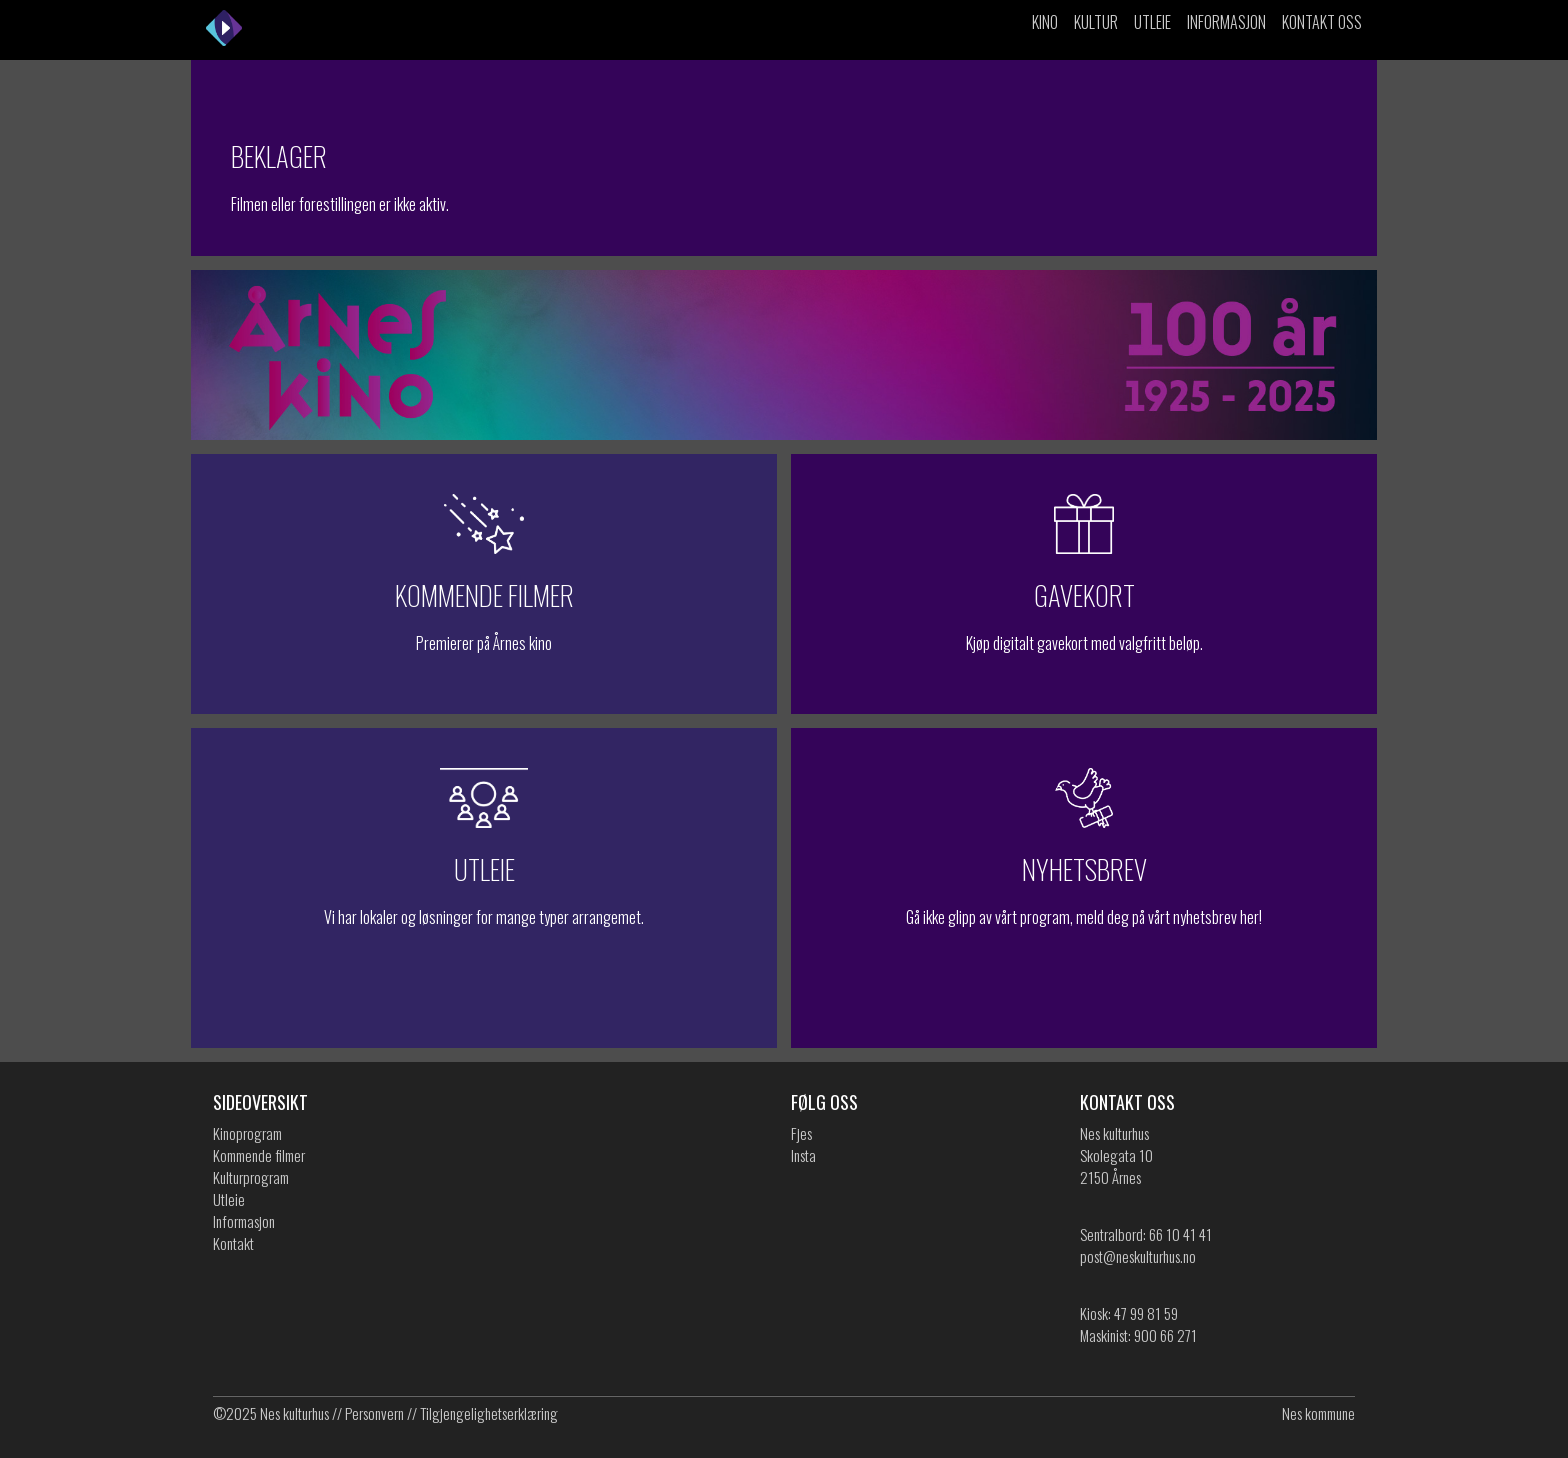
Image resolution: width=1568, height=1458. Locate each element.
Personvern (374, 1413)
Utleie (1152, 22)
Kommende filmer (259, 1155)
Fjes (801, 1133)
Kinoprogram (247, 1133)
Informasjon (1226, 22)
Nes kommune (1318, 1413)
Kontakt (233, 1243)
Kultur (1096, 22)
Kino (1045, 22)
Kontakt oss (1322, 22)
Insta (803, 1155)
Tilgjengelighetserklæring (489, 1413)
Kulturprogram (251, 1177)
